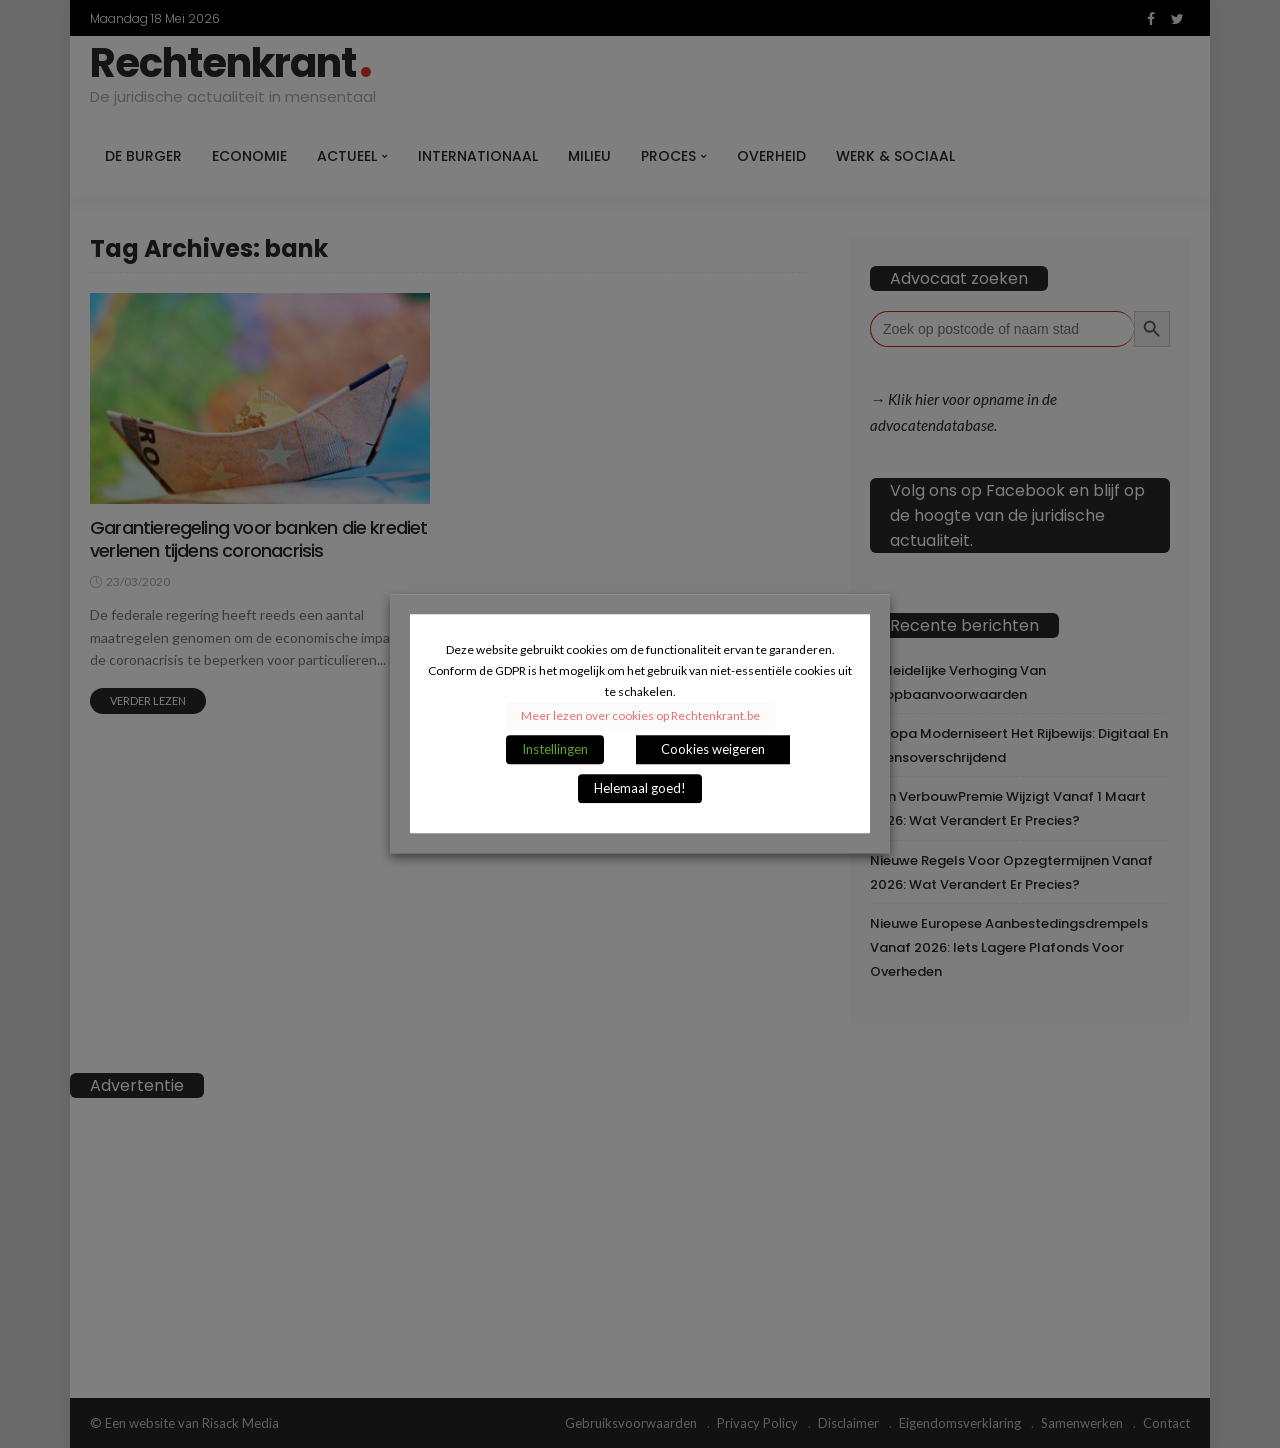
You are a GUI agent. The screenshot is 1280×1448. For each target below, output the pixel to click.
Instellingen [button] (555, 750)
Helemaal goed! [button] (640, 789)
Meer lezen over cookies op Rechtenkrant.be (640, 716)
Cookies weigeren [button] (713, 750)
